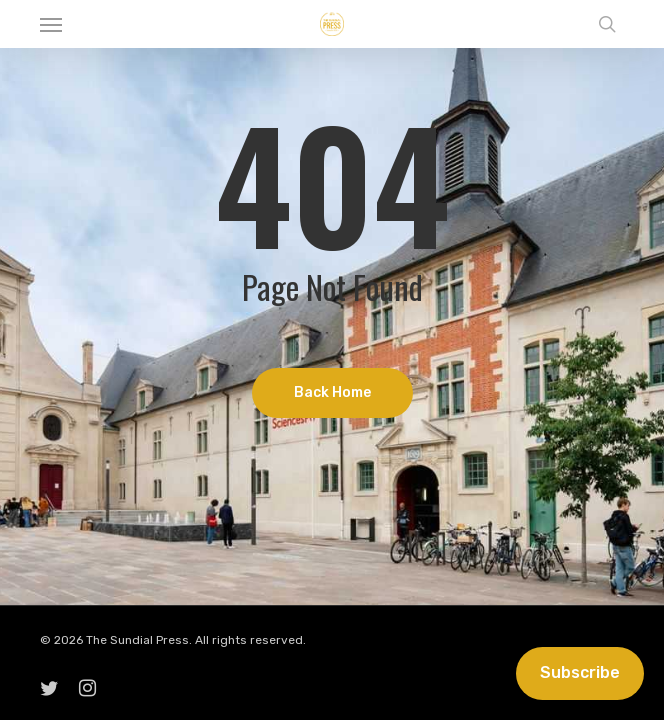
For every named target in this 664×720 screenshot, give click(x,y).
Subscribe (580, 672)
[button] (51, 24)
